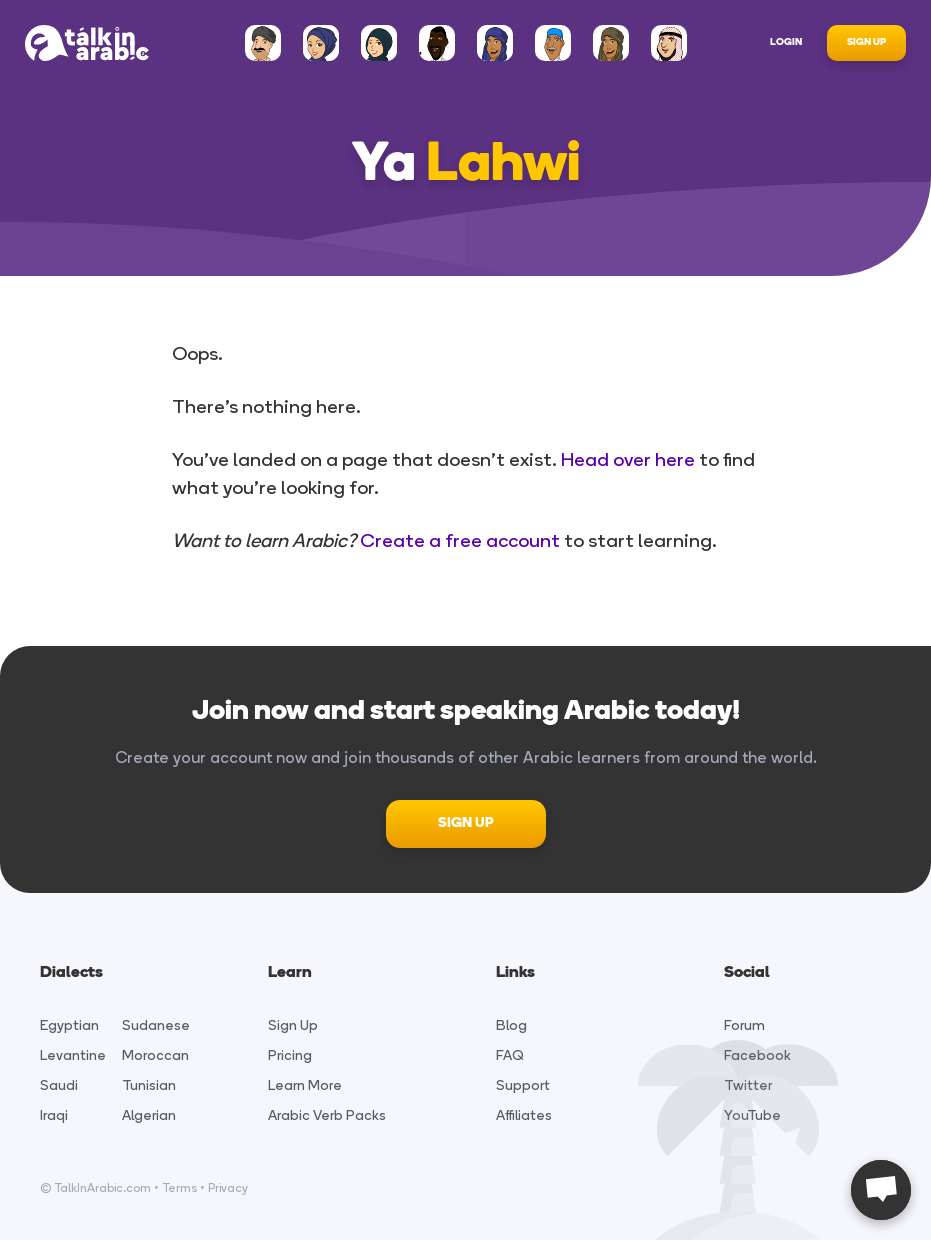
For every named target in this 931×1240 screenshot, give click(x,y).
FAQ (510, 1055)
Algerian (149, 1115)
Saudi (59, 1085)
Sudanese (156, 1025)
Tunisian (149, 1085)
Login (786, 42)
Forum (744, 1025)
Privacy (228, 1188)
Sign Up (866, 42)
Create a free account (460, 540)
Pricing (290, 1055)
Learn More (305, 1085)
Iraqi (54, 1115)
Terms (179, 1188)
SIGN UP (466, 823)
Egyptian (69, 1025)
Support (523, 1085)
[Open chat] (881, 1190)
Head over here (628, 459)
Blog (511, 1025)
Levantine (73, 1055)
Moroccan (155, 1055)
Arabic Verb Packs (327, 1115)
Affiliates (524, 1115)
